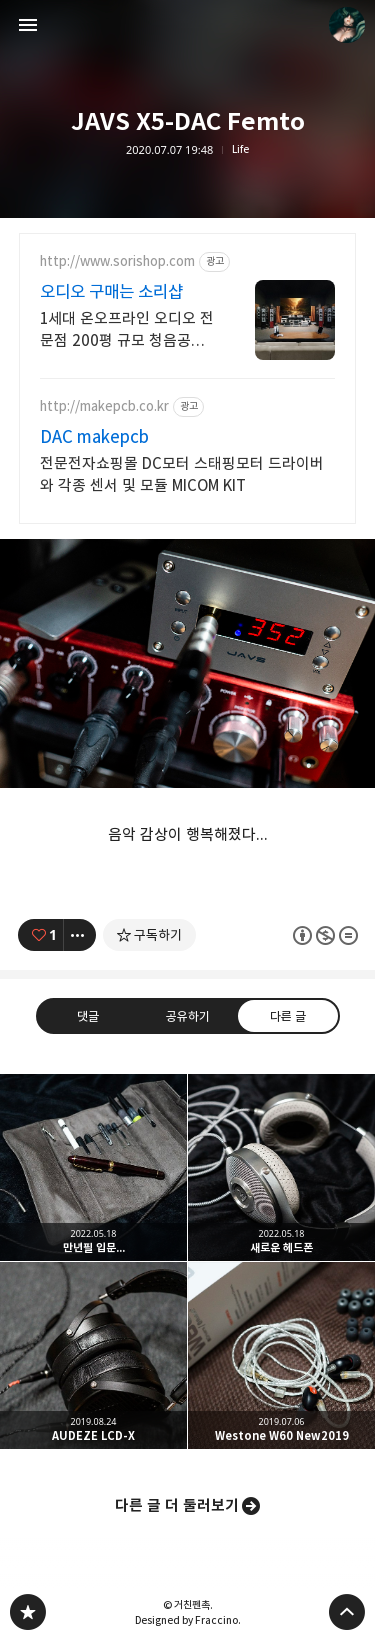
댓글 (88, 1016)
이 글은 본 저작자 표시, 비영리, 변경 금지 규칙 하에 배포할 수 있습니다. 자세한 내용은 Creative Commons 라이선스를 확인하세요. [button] (324, 935)
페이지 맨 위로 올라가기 (347, 1612)
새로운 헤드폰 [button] (281, 1167)
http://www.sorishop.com (117, 261)
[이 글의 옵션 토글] (80, 935)
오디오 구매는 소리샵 (111, 292)
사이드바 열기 (28, 25)
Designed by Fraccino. (188, 1620)
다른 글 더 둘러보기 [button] (177, 1505)
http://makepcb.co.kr (104, 406)
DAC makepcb (94, 437)
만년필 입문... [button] (93, 1167)
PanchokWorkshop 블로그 (28, 1612)
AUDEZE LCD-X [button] (93, 1355)
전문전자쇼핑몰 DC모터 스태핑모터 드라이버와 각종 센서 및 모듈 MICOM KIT (182, 474)
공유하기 (187, 1016)
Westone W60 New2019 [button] (281, 1355)
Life (240, 149)
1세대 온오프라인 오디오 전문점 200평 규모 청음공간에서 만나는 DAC (127, 330)
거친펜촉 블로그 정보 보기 (347, 25)
